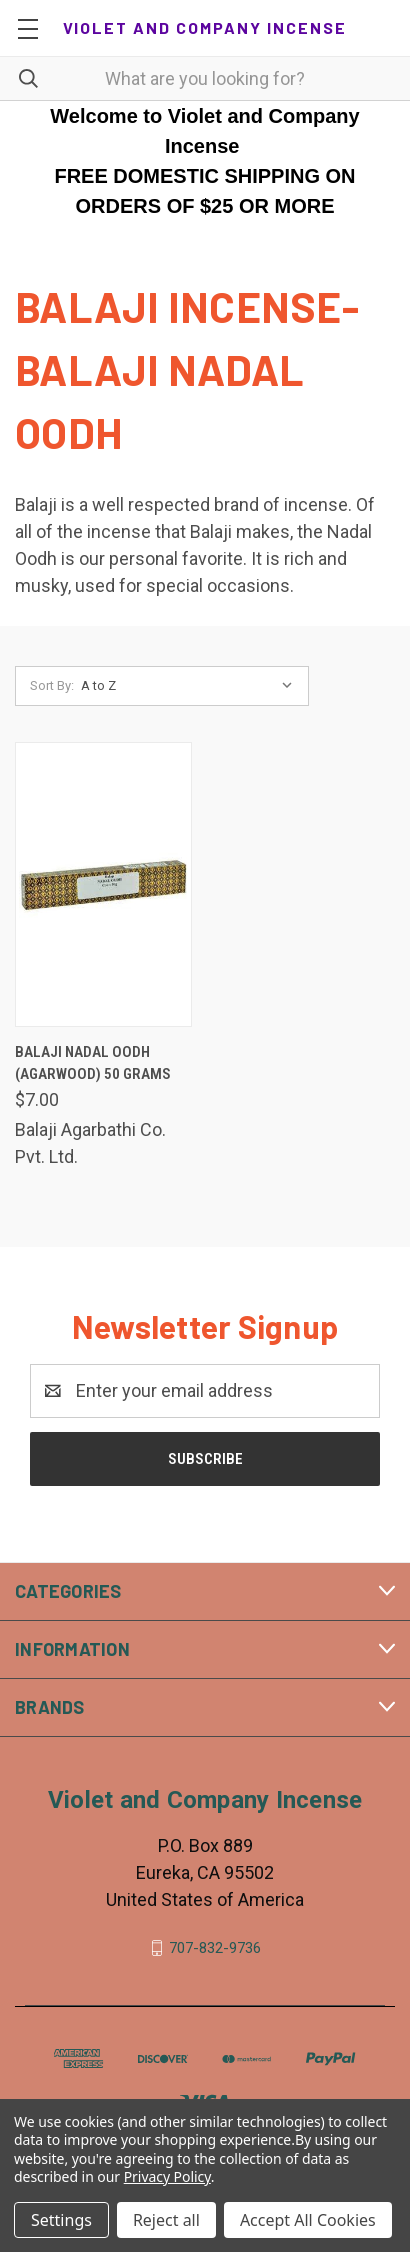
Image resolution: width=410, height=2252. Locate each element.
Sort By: (52, 685)
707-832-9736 (215, 1948)
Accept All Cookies (308, 2220)
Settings (61, 2220)
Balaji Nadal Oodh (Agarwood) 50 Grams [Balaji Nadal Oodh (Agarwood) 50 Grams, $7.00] (93, 1063)
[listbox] (191, 686)
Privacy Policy (167, 2176)
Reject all (166, 2220)
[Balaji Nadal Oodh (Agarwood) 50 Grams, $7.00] (103, 884)
